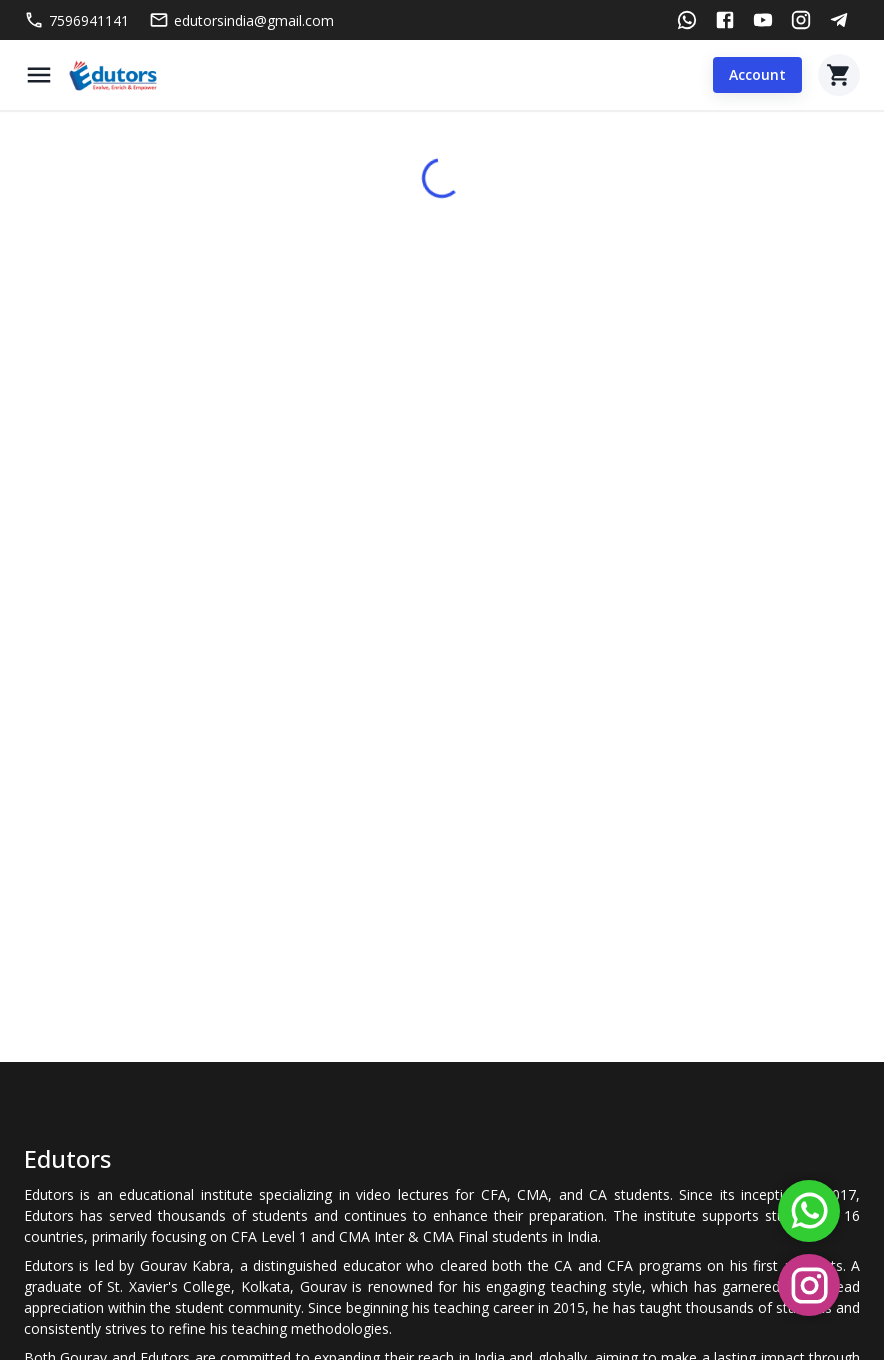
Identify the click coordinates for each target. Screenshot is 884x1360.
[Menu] (39, 75)
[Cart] (839, 75)
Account (757, 75)
